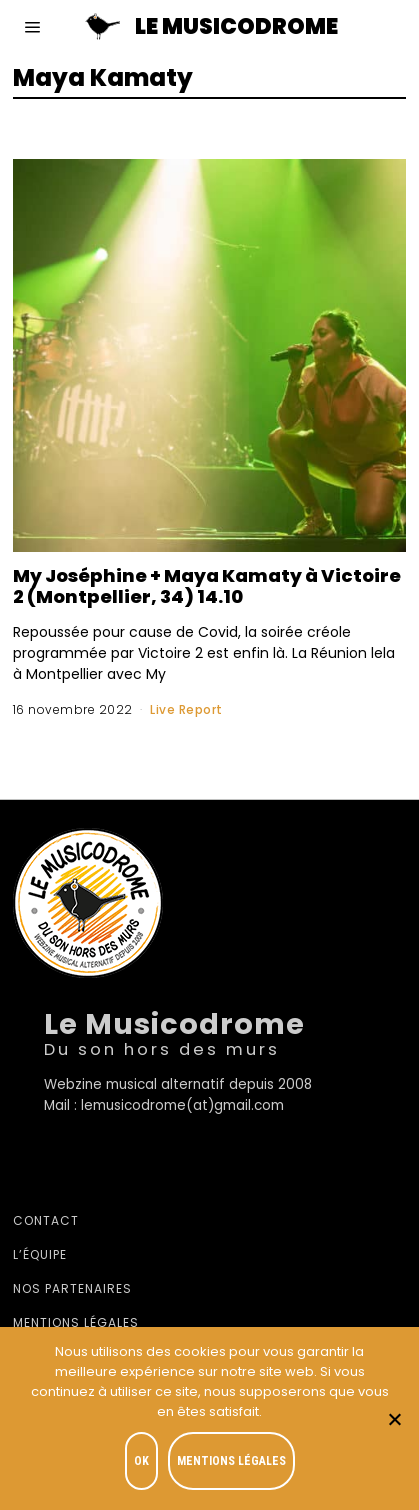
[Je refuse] (394, 1419)
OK (141, 1461)
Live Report (186, 709)
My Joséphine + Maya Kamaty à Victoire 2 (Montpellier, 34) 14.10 (207, 586)
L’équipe (40, 1254)
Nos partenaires (72, 1288)
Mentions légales (76, 1322)
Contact (46, 1220)
